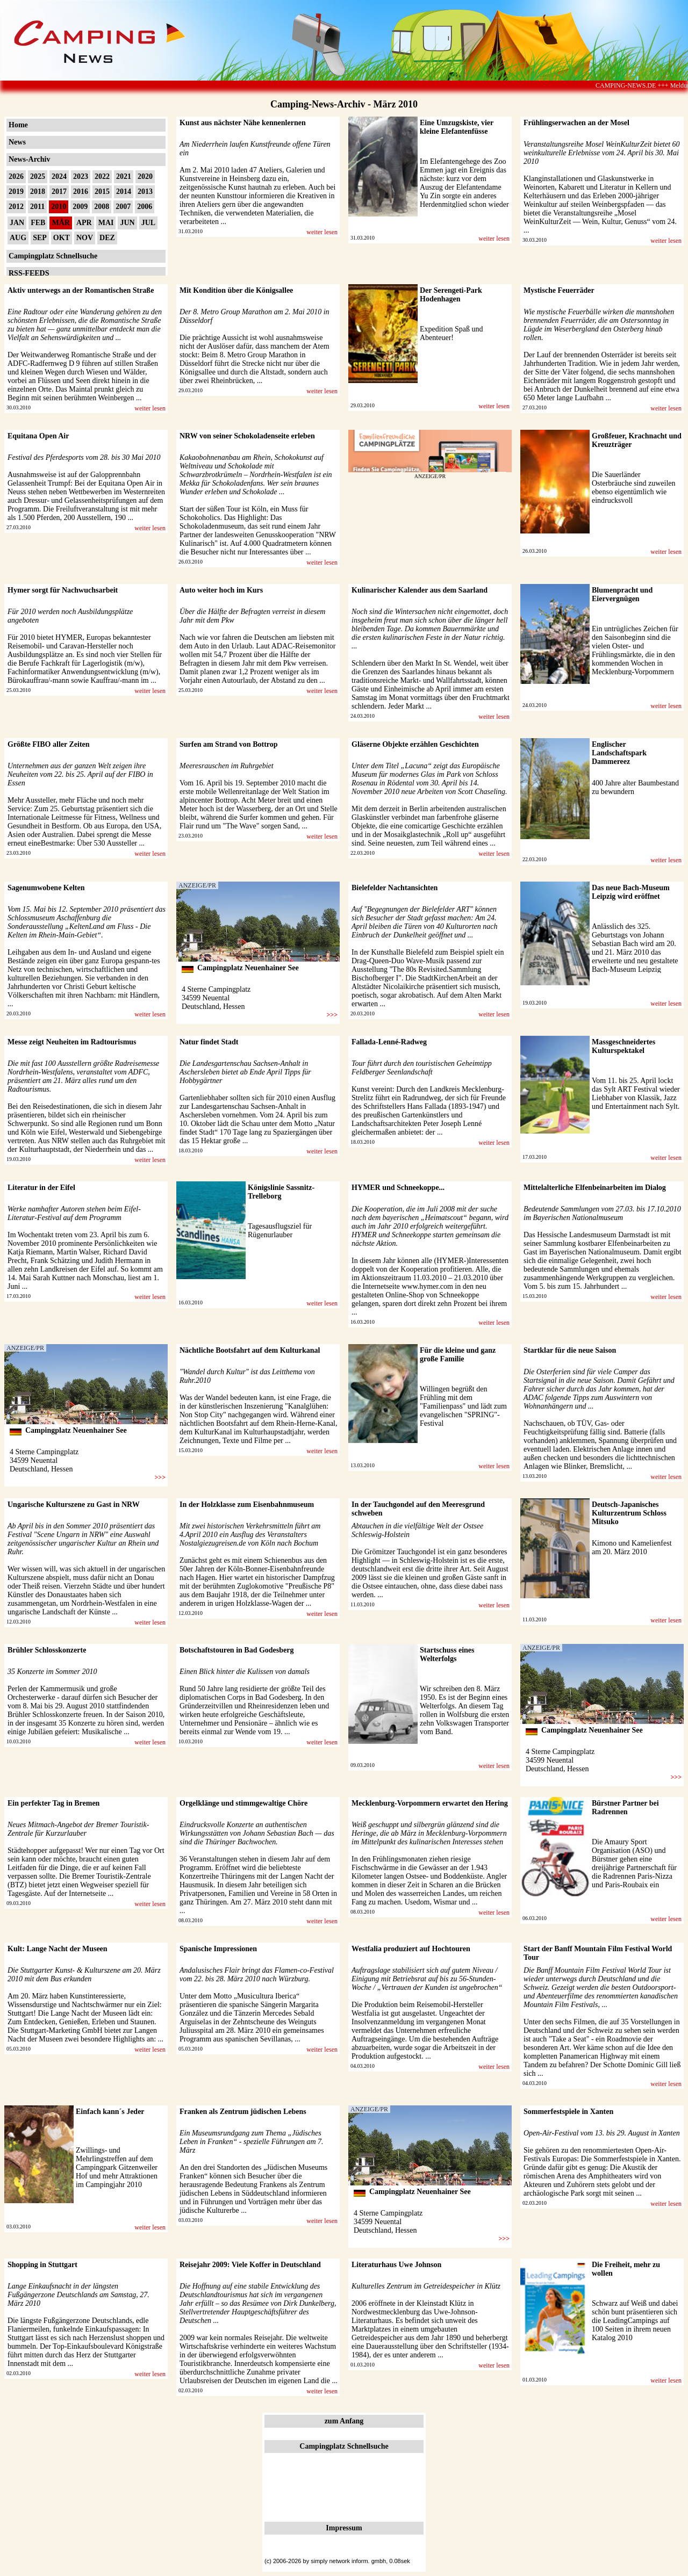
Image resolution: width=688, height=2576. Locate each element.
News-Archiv (30, 159)
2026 (16, 176)
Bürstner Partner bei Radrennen (625, 1807)
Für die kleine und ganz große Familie (458, 1354)
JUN (127, 223)
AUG (18, 238)
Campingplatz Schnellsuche (53, 256)
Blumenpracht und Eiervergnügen (622, 594)
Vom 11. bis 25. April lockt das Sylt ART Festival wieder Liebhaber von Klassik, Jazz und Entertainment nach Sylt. (636, 1093)
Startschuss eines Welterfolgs (447, 1654)
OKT (61, 238)
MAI (106, 223)
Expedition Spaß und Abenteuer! (451, 333)
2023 (80, 176)
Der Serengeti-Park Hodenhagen (451, 294)
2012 (16, 207)
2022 (102, 176)
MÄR (60, 223)
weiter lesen (322, 232)
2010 (58, 207)
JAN (17, 223)
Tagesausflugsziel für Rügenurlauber (280, 1230)
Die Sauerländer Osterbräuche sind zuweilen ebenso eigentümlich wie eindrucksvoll (634, 487)
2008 (101, 207)
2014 (123, 191)
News (17, 142)
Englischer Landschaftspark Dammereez (619, 753)
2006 (144, 207)
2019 (16, 191)
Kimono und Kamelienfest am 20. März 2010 (632, 1547)
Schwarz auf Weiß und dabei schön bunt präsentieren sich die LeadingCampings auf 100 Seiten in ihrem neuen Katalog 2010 (635, 2320)
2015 (102, 191)
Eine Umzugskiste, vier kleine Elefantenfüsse (456, 127)
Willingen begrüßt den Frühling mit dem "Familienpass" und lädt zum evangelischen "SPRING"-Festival (463, 1406)
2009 (80, 207)
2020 (145, 176)
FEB (38, 223)
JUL (148, 223)
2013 (145, 191)
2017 (59, 191)
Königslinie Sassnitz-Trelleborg (281, 1192)
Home (18, 125)
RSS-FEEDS (29, 273)
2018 (37, 191)
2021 (123, 176)
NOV (84, 238)
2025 (37, 176)
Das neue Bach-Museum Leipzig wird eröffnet (631, 892)
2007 (123, 207)
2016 (80, 191)
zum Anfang (344, 2421)
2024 (59, 176)
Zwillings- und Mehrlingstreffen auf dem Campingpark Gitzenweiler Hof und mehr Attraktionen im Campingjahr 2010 (116, 2167)
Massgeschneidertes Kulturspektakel (623, 1046)
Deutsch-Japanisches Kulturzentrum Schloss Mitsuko (629, 1513)
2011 (37, 207)
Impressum (344, 2528)
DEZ (107, 238)
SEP (40, 238)
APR (84, 223)
